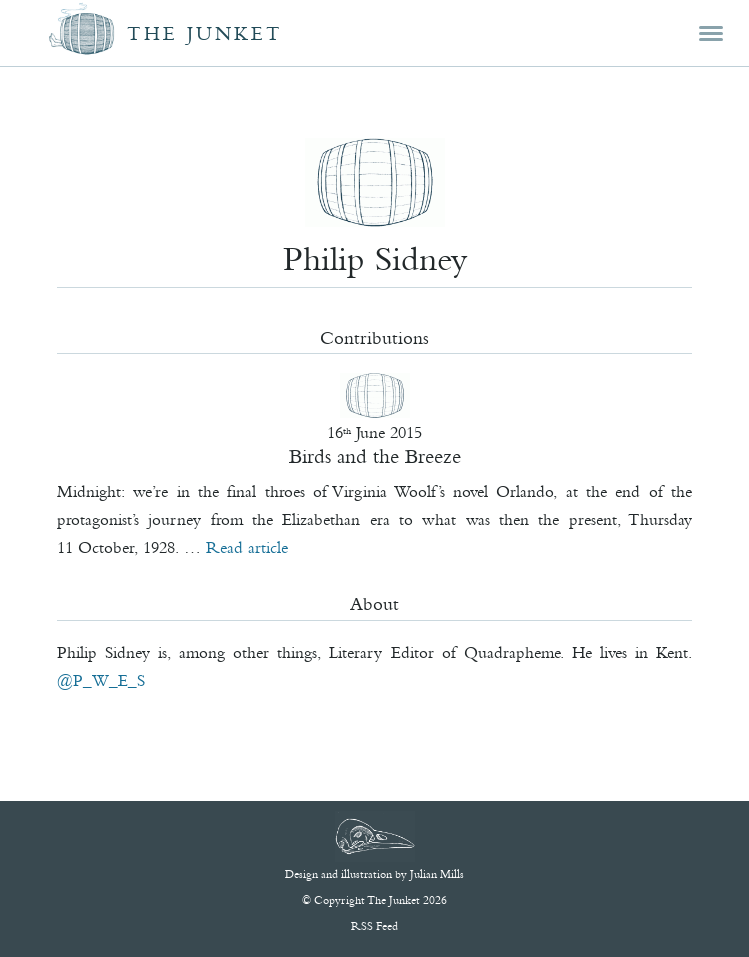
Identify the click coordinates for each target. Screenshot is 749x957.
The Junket (205, 33)
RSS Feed (374, 926)
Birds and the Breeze (375, 456)
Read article (247, 547)
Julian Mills (437, 874)
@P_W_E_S (101, 680)
